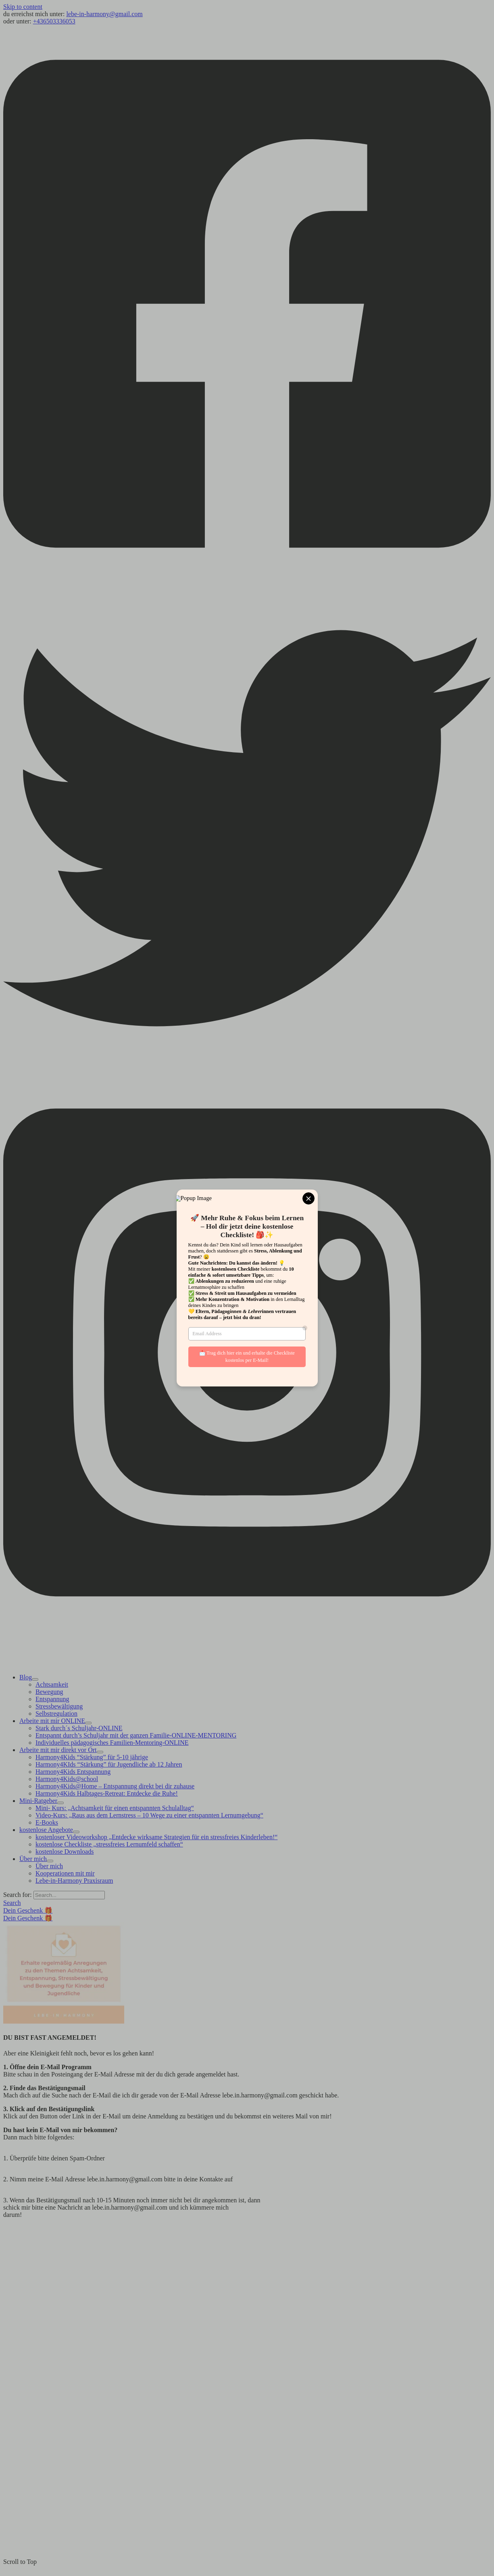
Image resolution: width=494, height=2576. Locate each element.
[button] (12, 1902)
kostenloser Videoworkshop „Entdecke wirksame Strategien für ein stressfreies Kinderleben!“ (156, 1837)
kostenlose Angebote (46, 1829)
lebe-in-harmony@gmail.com (104, 13)
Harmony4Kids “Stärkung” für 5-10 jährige (91, 1757)
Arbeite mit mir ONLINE (52, 1720)
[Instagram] (247, 1628)
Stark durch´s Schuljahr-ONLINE (79, 1728)
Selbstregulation (56, 1713)
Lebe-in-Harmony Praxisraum (74, 1880)
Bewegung (49, 1691)
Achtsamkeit (51, 1684)
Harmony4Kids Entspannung (72, 1771)
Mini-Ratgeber (38, 1800)
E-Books (46, 1822)
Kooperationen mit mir (65, 1873)
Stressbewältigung (59, 1706)
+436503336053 (54, 21)
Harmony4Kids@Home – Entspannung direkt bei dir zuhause (114, 1786)
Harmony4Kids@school (66, 1778)
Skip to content (22, 6)
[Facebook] (247, 580)
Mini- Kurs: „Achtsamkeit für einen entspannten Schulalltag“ (114, 1807)
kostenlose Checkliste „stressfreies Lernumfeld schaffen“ (109, 1844)
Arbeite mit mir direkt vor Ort (58, 1749)
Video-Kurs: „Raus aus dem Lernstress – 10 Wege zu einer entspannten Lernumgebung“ (149, 1815)
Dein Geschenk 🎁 (27, 1918)
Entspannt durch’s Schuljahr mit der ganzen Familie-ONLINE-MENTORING (135, 1735)
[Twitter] (247, 1069)
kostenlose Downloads (64, 1851)
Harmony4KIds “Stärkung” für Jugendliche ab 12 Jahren (108, 1764)
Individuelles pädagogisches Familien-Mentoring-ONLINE (111, 1742)
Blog (25, 1677)
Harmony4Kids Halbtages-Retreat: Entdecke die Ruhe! (106, 1793)
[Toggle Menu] (35, 1679)
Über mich (33, 1858)
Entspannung (52, 1699)
